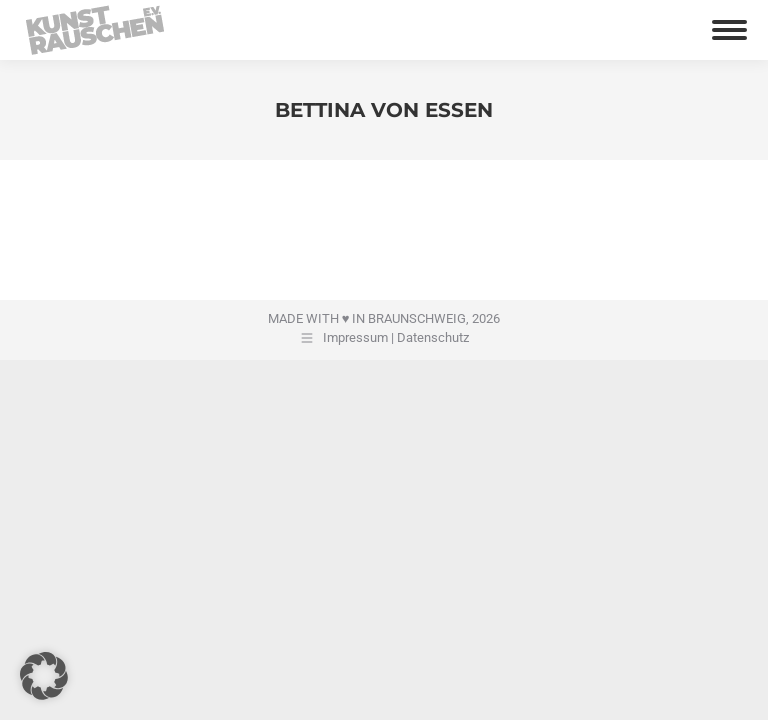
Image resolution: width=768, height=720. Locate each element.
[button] (44, 676)
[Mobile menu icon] (729, 30)
